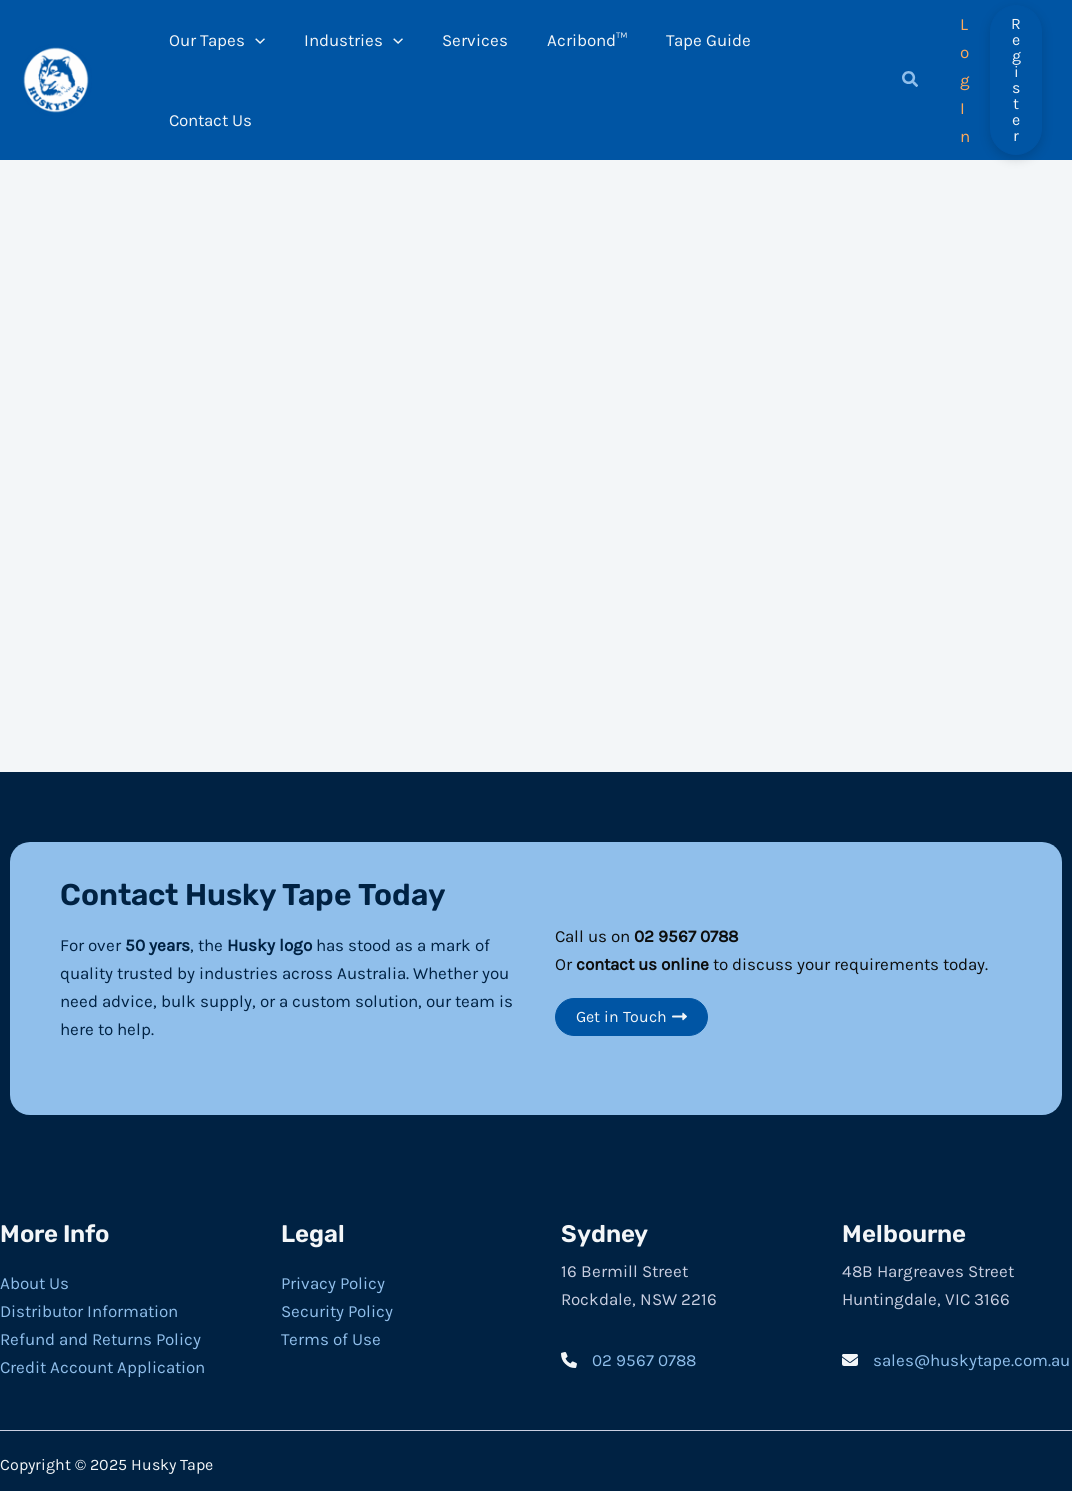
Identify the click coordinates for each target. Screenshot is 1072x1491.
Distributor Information (89, 1302)
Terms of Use (331, 1330)
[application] (263, 75)
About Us (34, 1274)
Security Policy (337, 1302)
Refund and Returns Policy (100, 1330)
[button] (903, 77)
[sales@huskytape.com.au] (956, 1351)
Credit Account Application (102, 1358)
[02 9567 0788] (628, 1351)
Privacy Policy (333, 1274)
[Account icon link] (961, 75)
